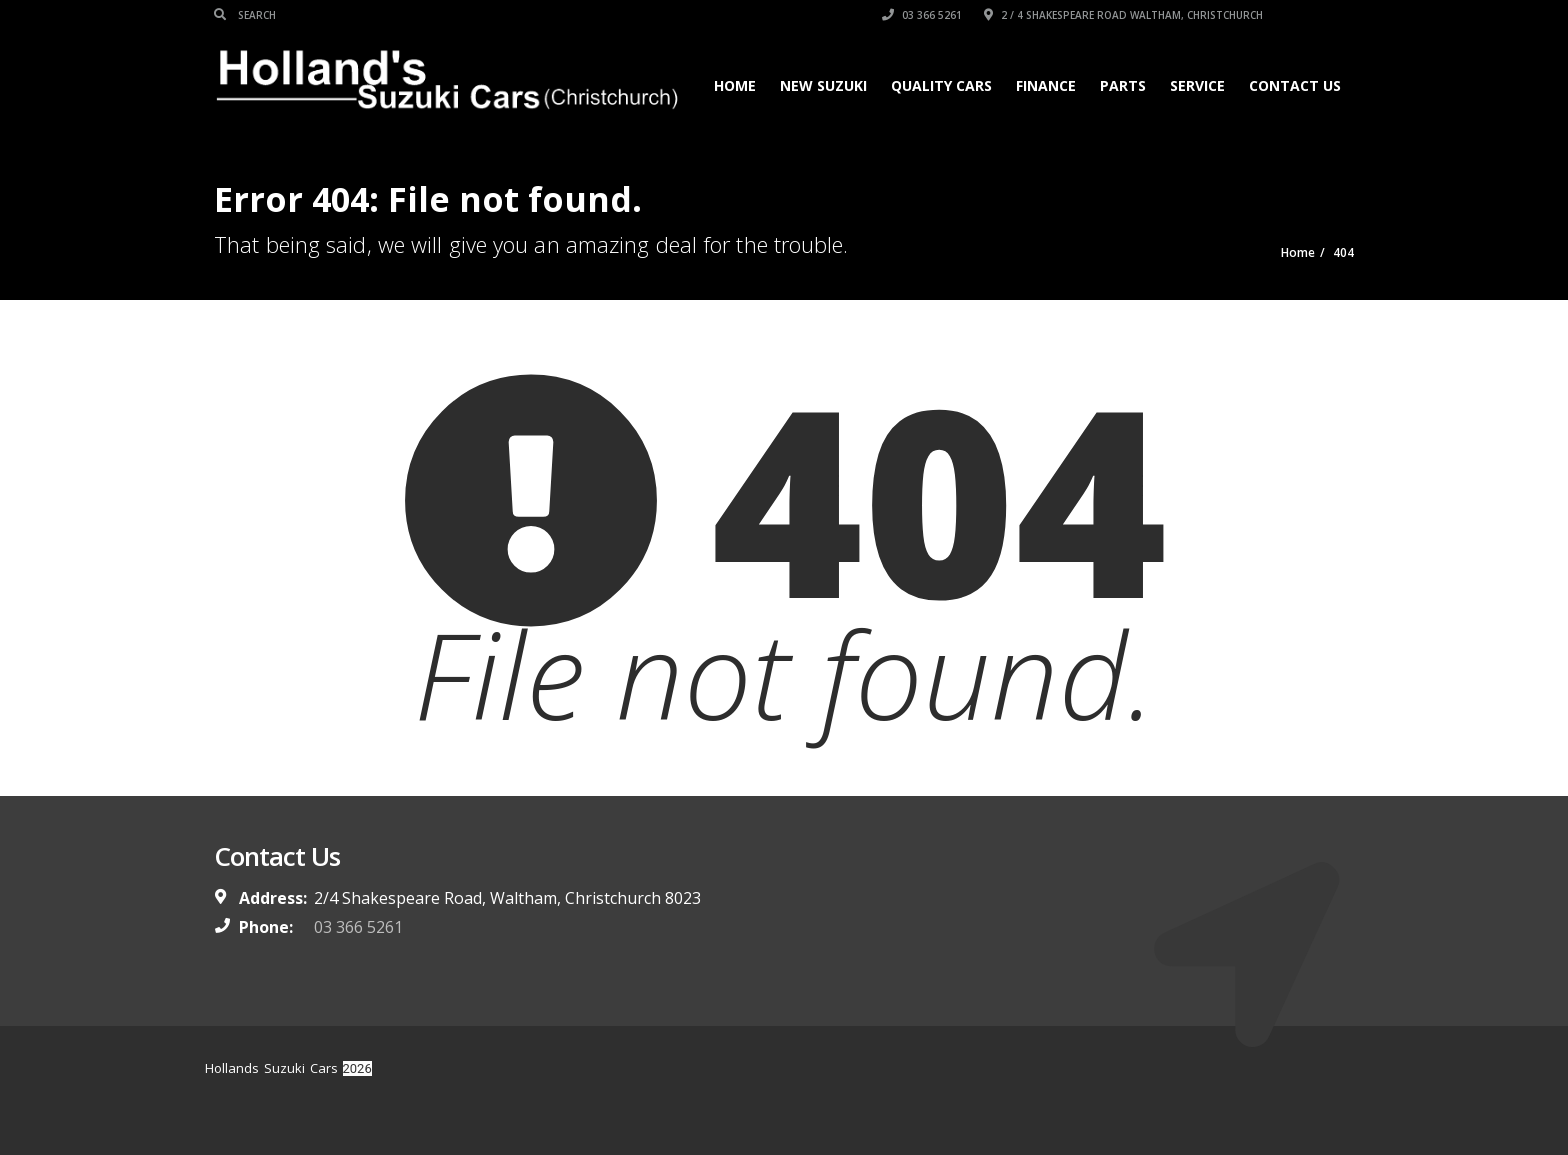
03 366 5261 (922, 15)
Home (735, 85)
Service (1197, 85)
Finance (1046, 85)
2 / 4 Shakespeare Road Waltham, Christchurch (1123, 15)
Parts (1123, 85)
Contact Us (1295, 85)
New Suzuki (823, 85)
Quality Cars (941, 85)
